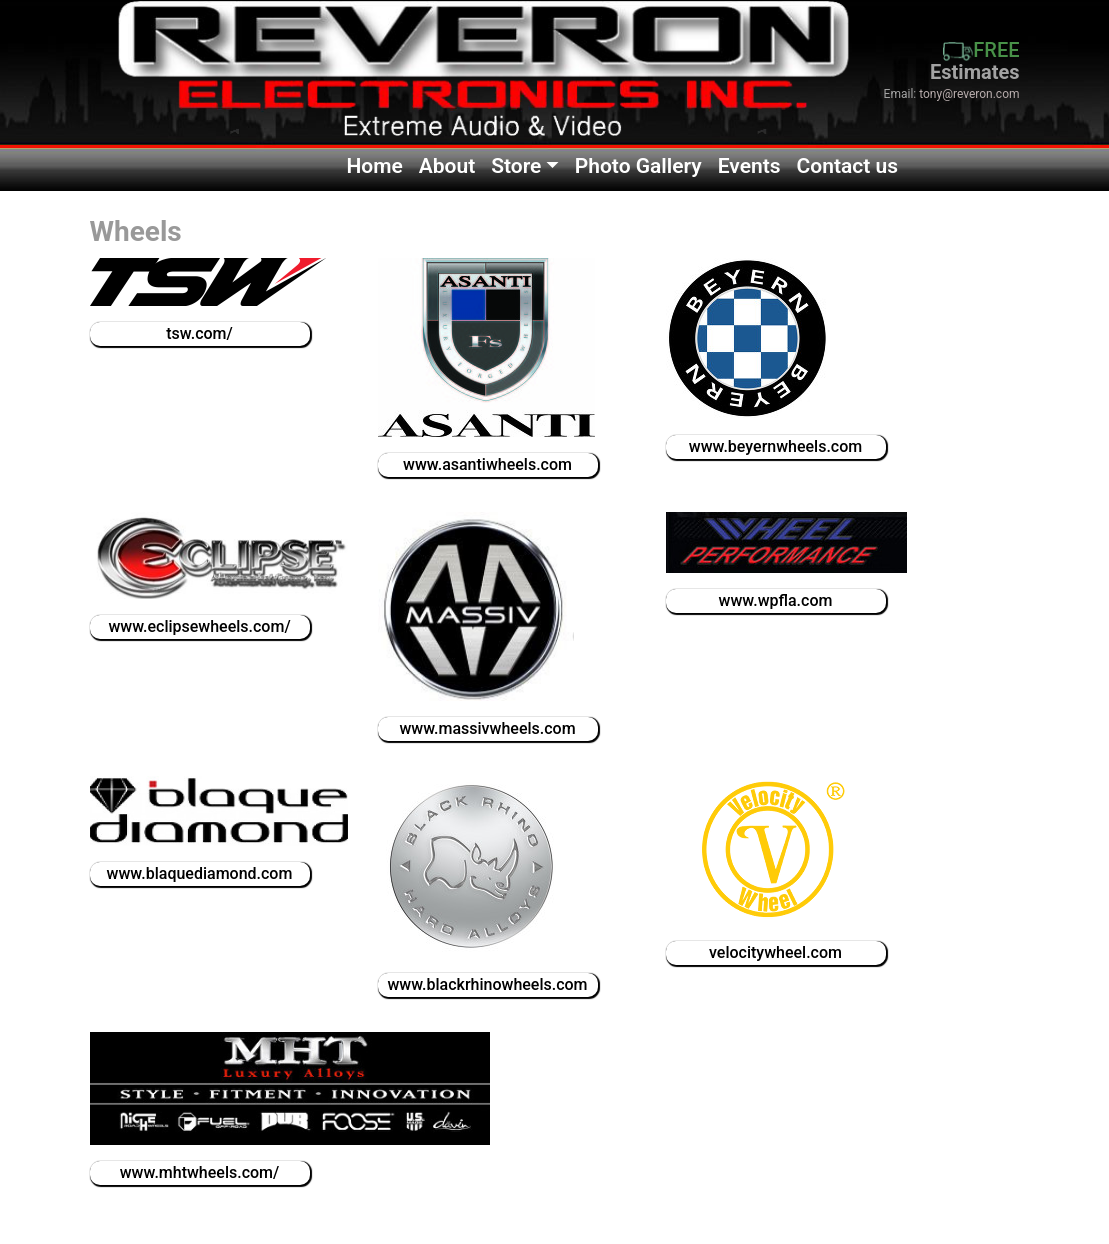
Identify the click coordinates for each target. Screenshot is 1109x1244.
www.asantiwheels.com (487, 464)
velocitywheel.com (775, 952)
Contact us (847, 166)
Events (749, 166)
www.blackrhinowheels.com (487, 984)
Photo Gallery (638, 166)
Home (374, 166)
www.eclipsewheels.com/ (199, 626)
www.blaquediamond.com (200, 873)
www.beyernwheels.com (775, 446)
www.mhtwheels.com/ (200, 1172)
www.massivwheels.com (487, 728)
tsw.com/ (199, 333)
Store (516, 166)
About (447, 166)
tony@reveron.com (969, 94)
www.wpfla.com (776, 600)
